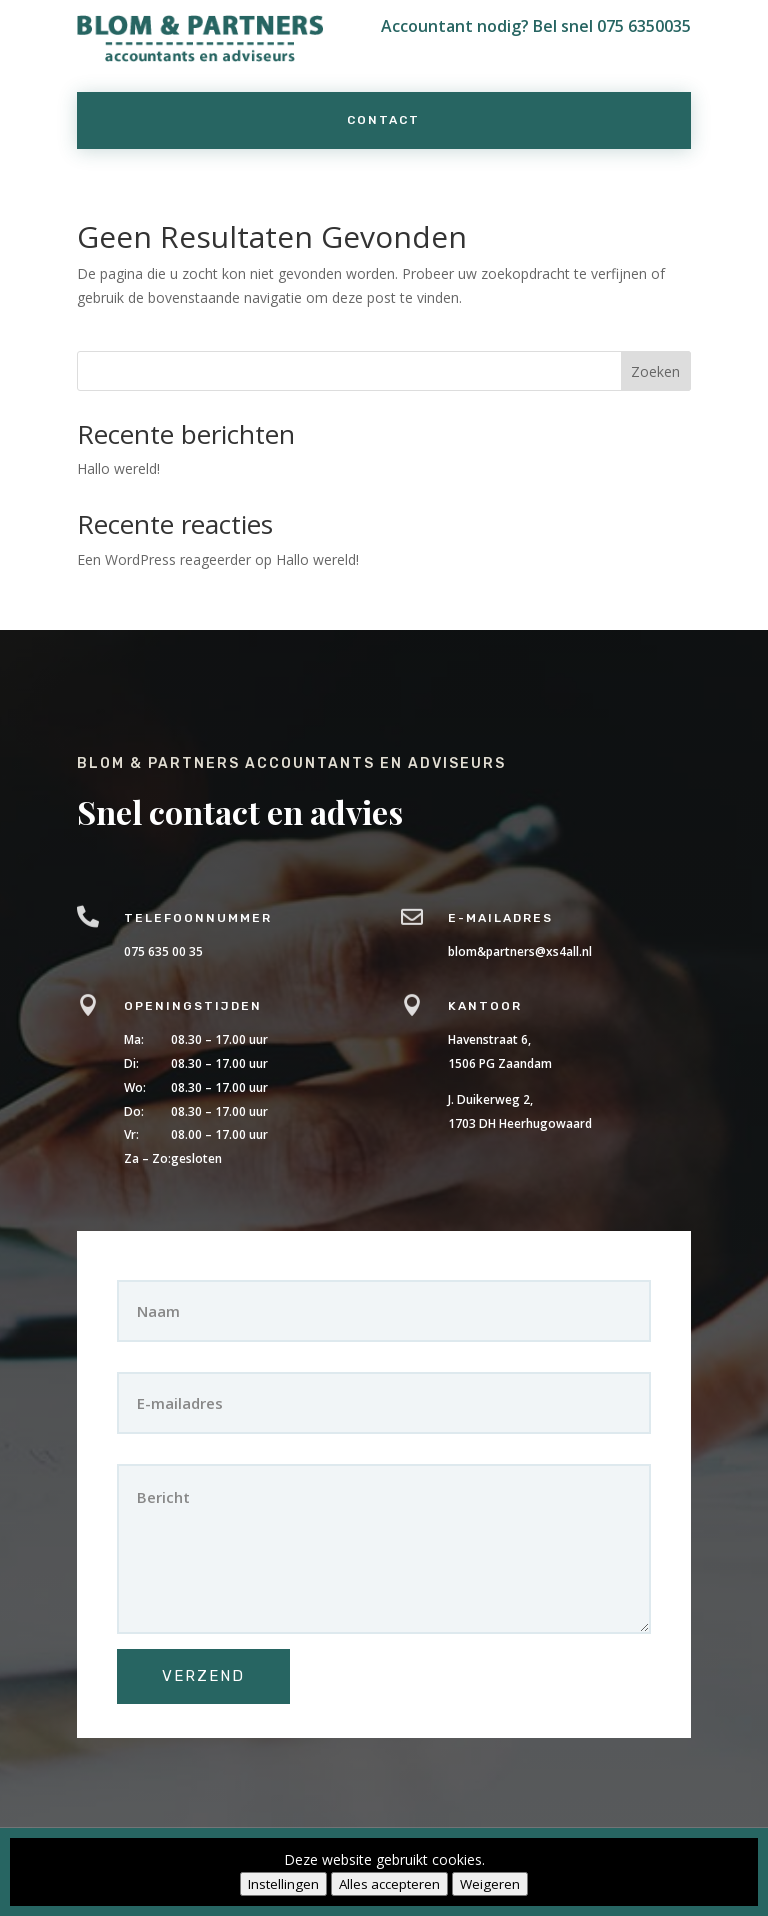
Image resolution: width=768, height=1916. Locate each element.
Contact (383, 120)
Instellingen (283, 1884)
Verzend (233, 1644)
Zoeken (655, 371)
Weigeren (490, 1884)
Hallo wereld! (118, 468)
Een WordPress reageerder (164, 559)
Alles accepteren (389, 1884)
